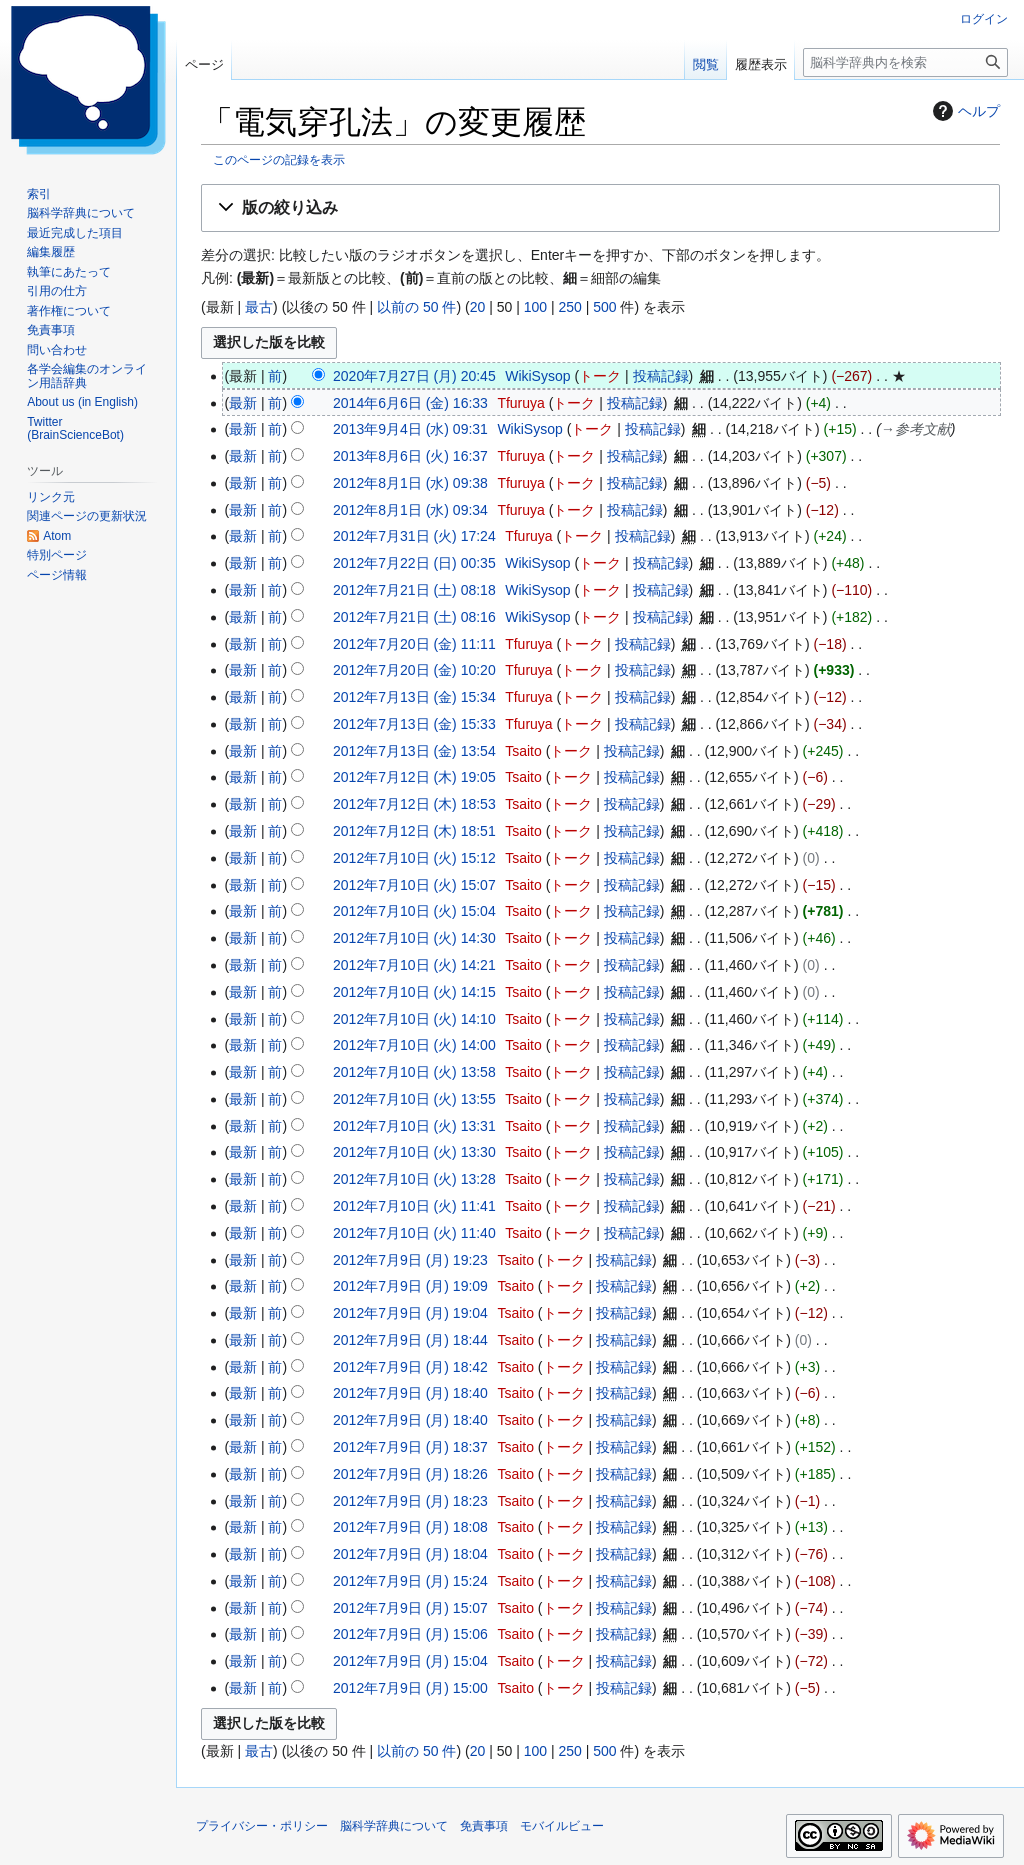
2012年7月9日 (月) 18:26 (410, 1474)
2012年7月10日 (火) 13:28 (414, 1179)
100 (535, 307)
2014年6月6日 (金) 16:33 (410, 403)
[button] (600, 208)
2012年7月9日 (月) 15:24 (410, 1581)
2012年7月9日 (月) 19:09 (410, 1286)
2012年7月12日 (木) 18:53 (414, 804)
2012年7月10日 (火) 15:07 (414, 885)
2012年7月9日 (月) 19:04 (410, 1313)
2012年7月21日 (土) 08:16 (414, 617)
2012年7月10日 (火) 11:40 (414, 1233)
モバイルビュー (562, 1826)
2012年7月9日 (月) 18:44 (410, 1340)
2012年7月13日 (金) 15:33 (414, 724)
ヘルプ (964, 111)
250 (569, 307)
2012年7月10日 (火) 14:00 (414, 1045)
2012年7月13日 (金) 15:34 (414, 697)
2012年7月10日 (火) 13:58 (414, 1072)
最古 (259, 307)
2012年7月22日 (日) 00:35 (414, 563)
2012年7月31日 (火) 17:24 (414, 536)
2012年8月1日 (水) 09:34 (410, 510)
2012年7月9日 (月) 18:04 (410, 1554)
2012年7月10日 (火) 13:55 (414, 1099)
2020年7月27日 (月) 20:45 (414, 376)
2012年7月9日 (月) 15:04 (410, 1661)
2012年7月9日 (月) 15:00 (410, 1688)
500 (604, 307)
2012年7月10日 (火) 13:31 (414, 1126)
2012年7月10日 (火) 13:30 (414, 1152)
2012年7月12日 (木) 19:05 (414, 777)
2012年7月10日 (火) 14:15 (414, 992)
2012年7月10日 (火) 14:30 (414, 938)
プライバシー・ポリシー (262, 1826)
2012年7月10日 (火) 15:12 (414, 858)
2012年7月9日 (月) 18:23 (410, 1501)
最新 (243, 403)
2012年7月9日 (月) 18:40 (410, 1393)
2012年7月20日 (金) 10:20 (414, 670)
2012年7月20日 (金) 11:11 (414, 644)
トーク (600, 376)
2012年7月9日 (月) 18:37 (410, 1447)
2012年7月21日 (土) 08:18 (414, 590)
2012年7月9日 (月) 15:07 (410, 1608)
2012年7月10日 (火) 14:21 (414, 965)
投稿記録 (661, 376)
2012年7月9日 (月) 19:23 (410, 1260)
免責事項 (484, 1826)
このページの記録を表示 (279, 159)
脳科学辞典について (394, 1826)
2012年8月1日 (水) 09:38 (410, 483)
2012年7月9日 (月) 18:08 (410, 1527)
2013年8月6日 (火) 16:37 (410, 456)
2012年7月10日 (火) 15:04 (414, 911)
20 (478, 307)
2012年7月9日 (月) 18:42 (410, 1367)
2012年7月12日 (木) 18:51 (414, 831)
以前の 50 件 (416, 307)
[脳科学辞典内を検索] (905, 62)
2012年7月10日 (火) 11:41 (414, 1206)
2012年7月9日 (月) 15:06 (410, 1634)
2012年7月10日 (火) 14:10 (414, 1019)
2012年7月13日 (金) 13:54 (414, 751)
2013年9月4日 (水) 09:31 (410, 429)
